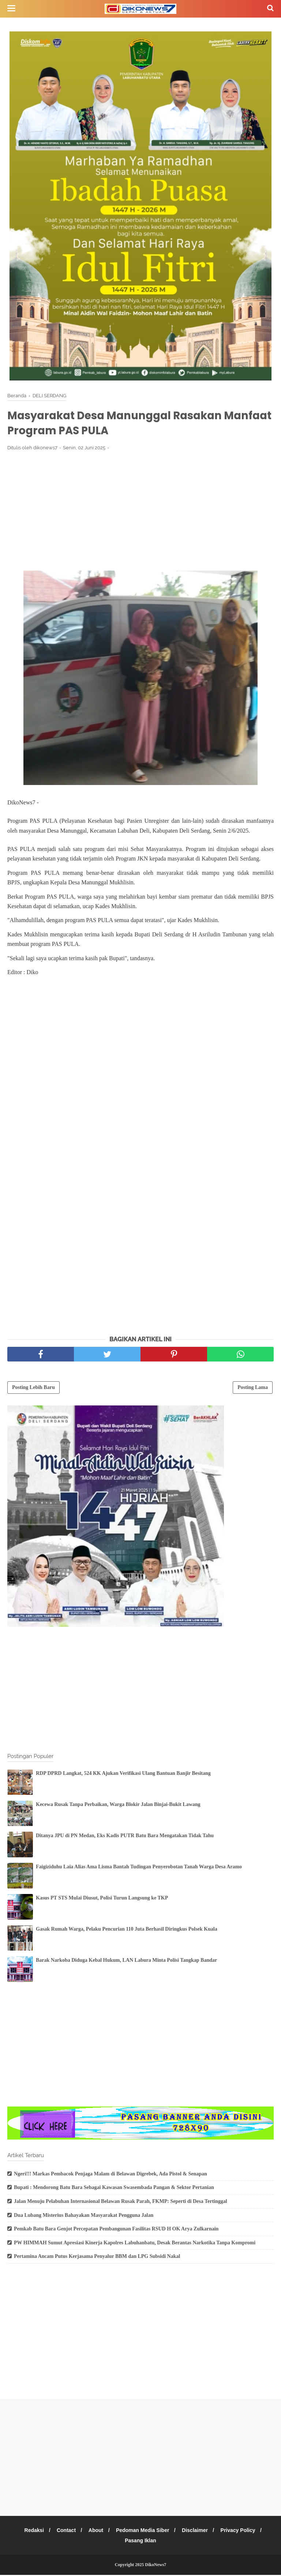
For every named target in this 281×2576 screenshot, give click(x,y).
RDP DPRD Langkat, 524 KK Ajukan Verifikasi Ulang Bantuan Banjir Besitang (123, 1774)
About (95, 2531)
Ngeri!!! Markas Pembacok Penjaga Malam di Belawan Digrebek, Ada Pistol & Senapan (110, 2175)
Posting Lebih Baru (33, 1388)
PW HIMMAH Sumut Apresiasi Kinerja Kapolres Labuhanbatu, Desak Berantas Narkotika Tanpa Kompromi (134, 2244)
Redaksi (31, 2531)
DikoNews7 (155, 2565)
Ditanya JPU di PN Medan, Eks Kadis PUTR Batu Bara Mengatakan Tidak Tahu (125, 1836)
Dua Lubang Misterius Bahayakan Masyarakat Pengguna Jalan (83, 2216)
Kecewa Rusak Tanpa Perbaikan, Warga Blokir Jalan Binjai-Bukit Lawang (118, 1805)
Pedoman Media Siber (142, 2531)
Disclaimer (197, 2531)
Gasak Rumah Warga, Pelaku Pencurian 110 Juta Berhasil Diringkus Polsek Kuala (126, 1930)
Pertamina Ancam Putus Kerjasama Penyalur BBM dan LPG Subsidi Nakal (97, 2257)
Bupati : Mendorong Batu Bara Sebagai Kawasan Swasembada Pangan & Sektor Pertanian (114, 2188)
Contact (64, 2531)
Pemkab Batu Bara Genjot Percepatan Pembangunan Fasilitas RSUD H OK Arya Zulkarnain (116, 2230)
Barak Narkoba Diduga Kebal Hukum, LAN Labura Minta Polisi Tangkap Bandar (126, 1961)
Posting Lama (252, 1388)
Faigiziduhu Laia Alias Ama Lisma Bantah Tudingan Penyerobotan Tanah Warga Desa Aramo (139, 1868)
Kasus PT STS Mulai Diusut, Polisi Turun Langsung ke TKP (102, 1899)
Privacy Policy (240, 2531)
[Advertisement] (140, 511)
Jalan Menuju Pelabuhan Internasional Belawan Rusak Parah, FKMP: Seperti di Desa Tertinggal (120, 2202)
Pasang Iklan (140, 2541)
